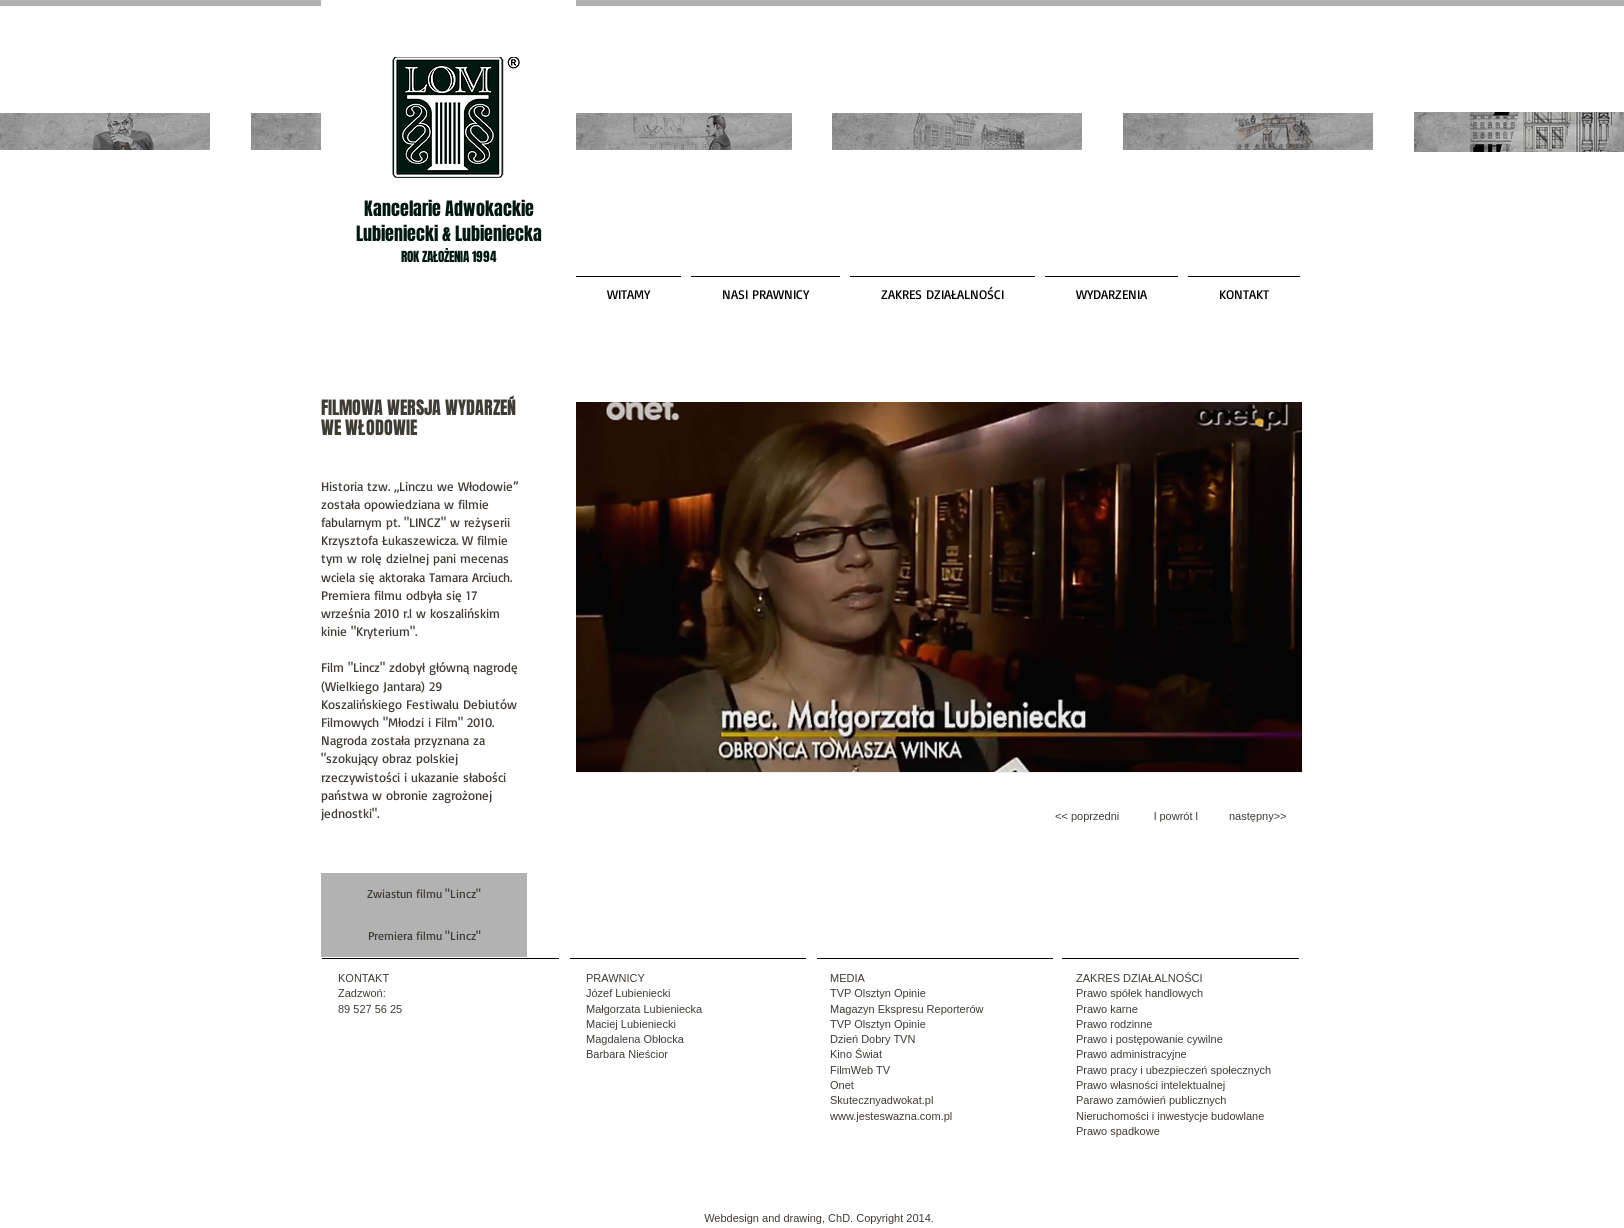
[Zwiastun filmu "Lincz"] (424, 894)
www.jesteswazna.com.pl (891, 1116)
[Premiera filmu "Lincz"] (424, 936)
